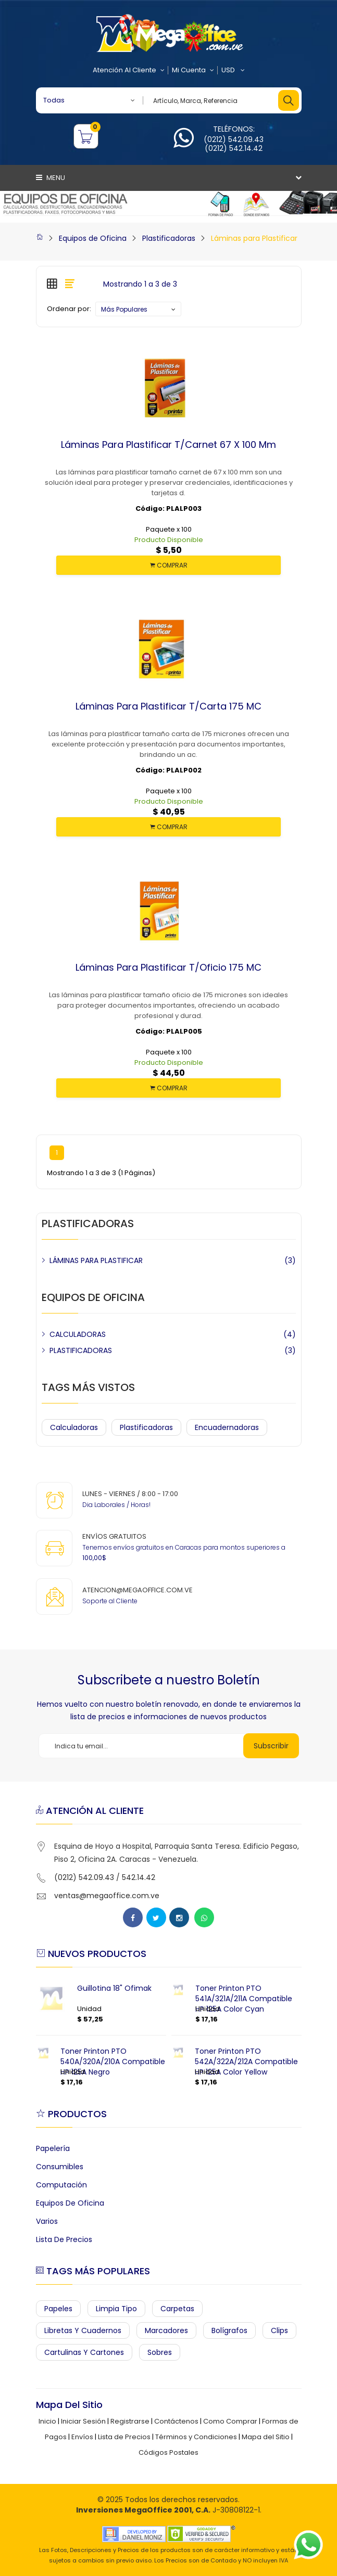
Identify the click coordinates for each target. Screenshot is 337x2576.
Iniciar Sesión (83, 2421)
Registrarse (129, 2421)
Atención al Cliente (129, 70)
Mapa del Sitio (266, 2437)
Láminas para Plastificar (254, 238)
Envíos (82, 2437)
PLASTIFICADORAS (80, 1350)
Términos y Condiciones (196, 2437)
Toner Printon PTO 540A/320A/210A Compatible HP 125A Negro (112, 2061)
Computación (61, 2185)
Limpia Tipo (116, 2308)
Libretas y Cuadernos (82, 2330)
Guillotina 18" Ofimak (114, 1988)
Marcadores (166, 2330)
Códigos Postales (168, 2452)
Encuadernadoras (227, 1427)
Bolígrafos (229, 2330)
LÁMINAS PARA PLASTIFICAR (96, 1260)
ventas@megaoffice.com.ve (106, 1895)
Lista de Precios (64, 2239)
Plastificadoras (168, 238)
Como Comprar (230, 2421)
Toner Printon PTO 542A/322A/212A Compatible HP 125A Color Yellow (246, 2061)
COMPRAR (169, 565)
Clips (279, 2330)
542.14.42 (138, 1877)
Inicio (47, 2421)
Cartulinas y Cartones (84, 2352)
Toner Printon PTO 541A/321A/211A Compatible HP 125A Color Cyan (243, 1998)
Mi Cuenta (193, 70)
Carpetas (177, 2308)
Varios (47, 2221)
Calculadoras (74, 1427)
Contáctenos (176, 2421)
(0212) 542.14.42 (234, 148)
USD (233, 70)
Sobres (159, 2352)
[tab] (52, 283)
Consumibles (59, 2166)
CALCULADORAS (77, 1334)
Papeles (58, 2308)
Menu (50, 178)
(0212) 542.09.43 (234, 139)
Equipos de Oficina (93, 238)
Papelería (53, 2148)
